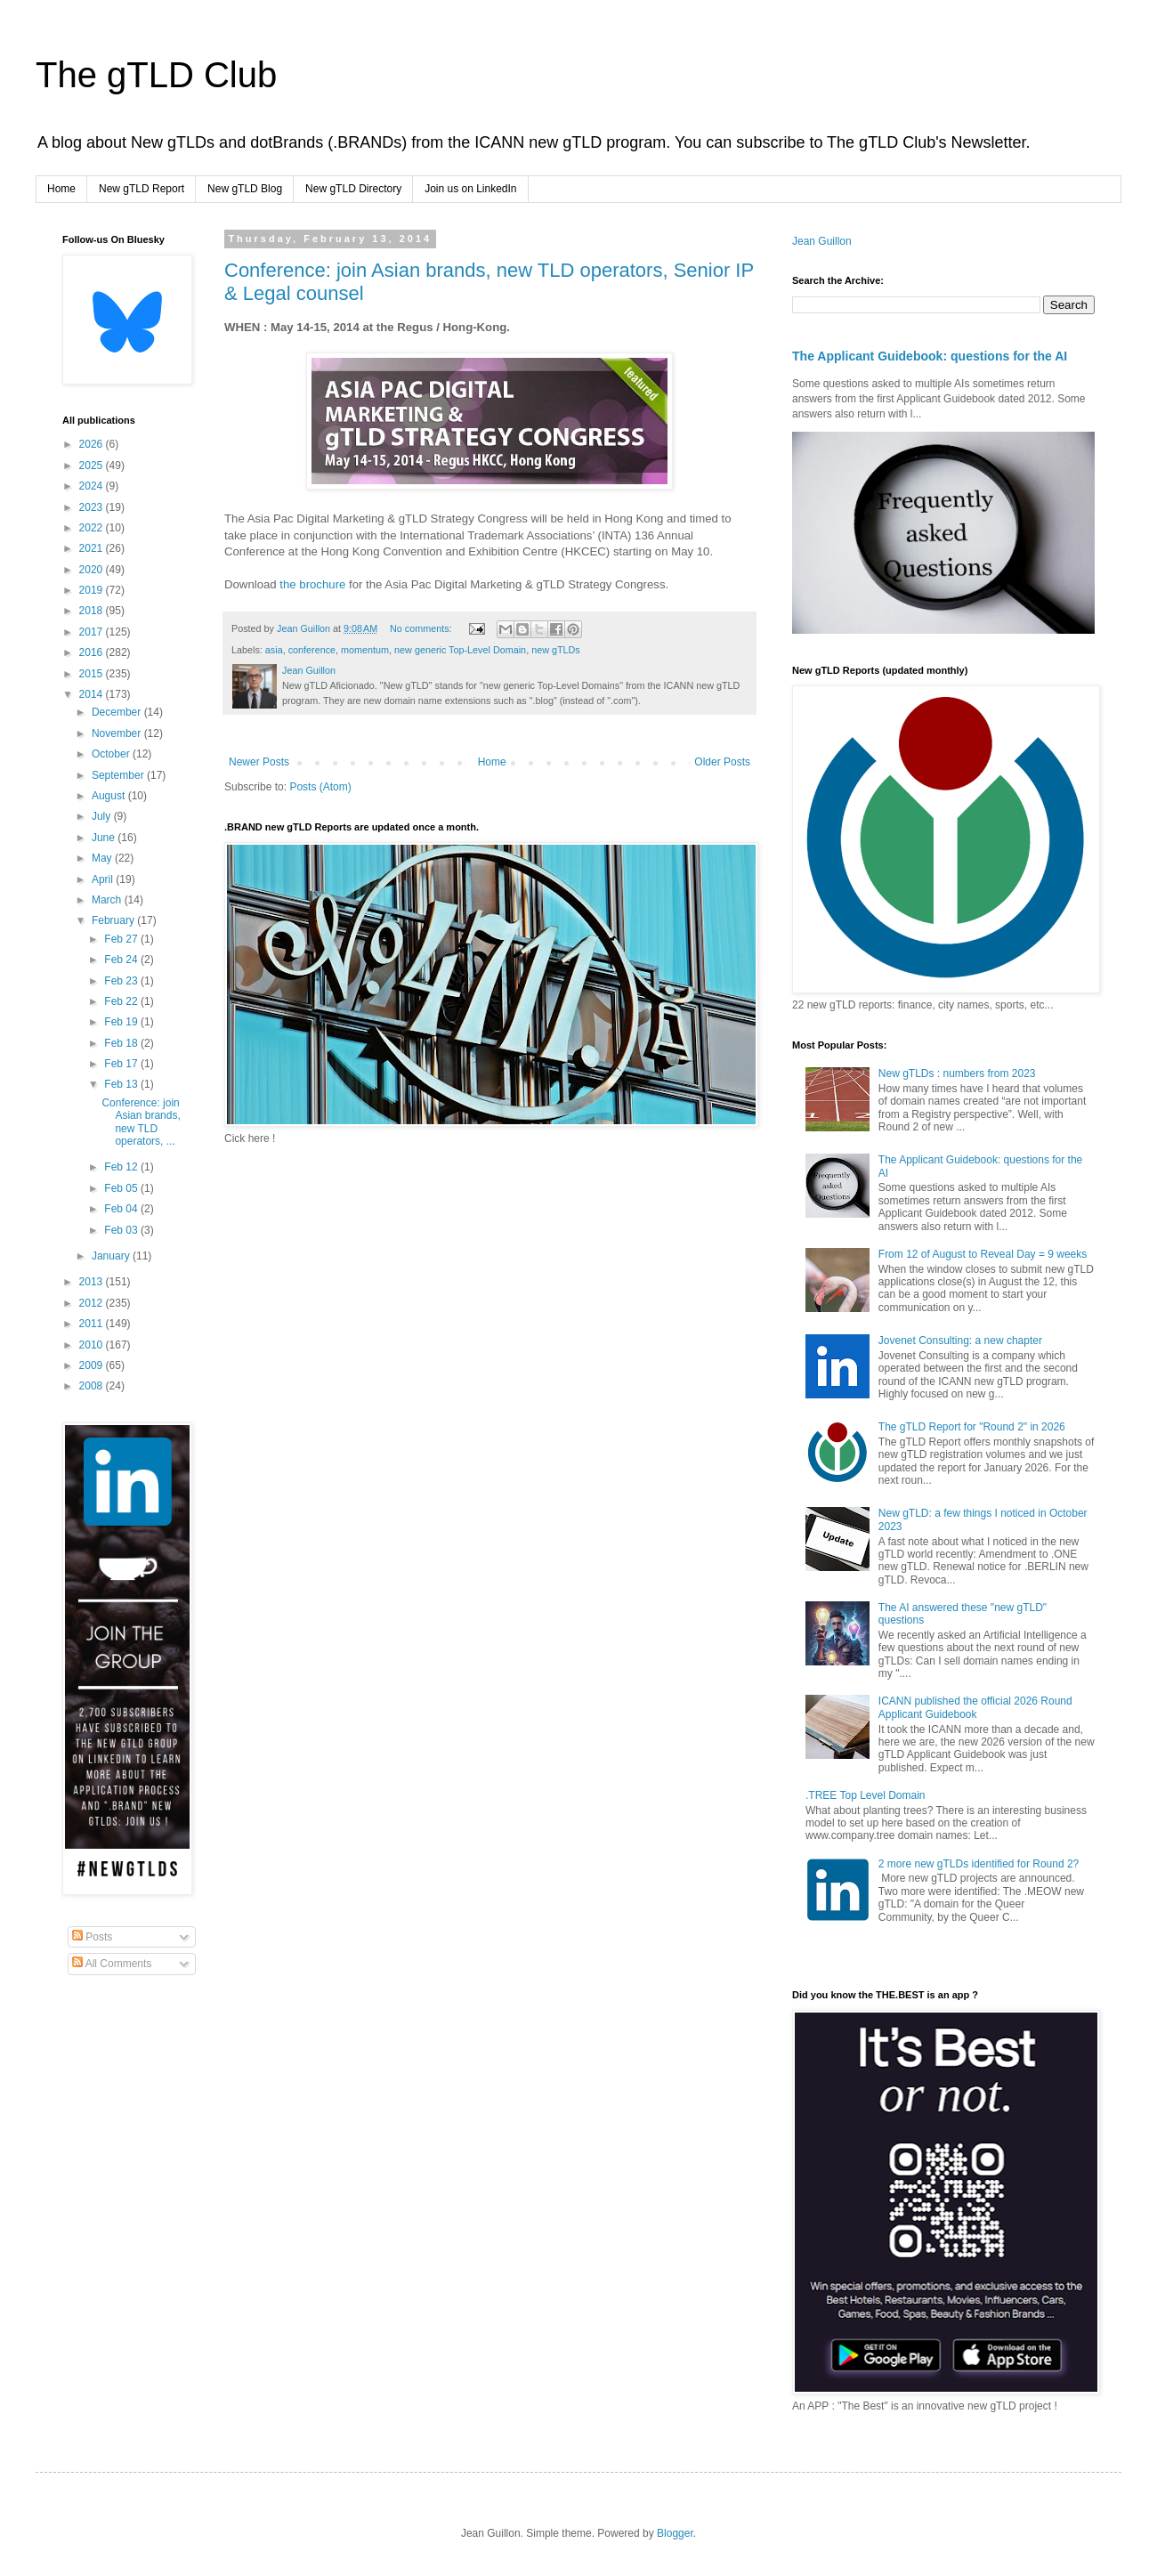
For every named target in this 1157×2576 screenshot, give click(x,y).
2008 (92, 1386)
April (104, 879)
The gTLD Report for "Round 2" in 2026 (971, 1427)
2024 (92, 486)
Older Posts (722, 762)
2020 (92, 569)
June (104, 837)
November (118, 733)
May (103, 858)
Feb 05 (122, 1188)
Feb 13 (122, 1084)
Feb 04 (122, 1209)
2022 (92, 528)
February (114, 920)
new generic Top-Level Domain (460, 649)
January (112, 1256)
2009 (92, 1365)
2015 (92, 674)
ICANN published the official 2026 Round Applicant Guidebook (975, 1707)
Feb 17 (122, 1063)
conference (312, 649)
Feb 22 (122, 1001)
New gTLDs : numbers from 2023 (957, 1073)
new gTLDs (555, 649)
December (118, 712)
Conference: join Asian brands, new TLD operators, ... (140, 1122)
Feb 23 (122, 981)
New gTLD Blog (244, 188)
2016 (92, 652)
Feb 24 (122, 959)
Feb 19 (122, 1022)
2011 (92, 1323)
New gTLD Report (141, 188)
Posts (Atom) (320, 787)
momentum (365, 649)
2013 (92, 1282)
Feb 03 (122, 1230)
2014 (92, 694)
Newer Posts (259, 762)
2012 (92, 1303)
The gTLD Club (156, 74)
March (108, 900)
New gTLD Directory (353, 188)
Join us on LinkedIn (470, 188)
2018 (92, 610)
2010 (92, 1345)
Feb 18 (122, 1043)
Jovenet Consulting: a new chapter (960, 1340)
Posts (92, 1937)
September (119, 775)
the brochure (312, 584)
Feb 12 (122, 1167)
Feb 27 (122, 939)
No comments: (422, 628)
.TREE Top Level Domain (865, 1795)
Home (61, 188)
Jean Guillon (822, 241)
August (110, 796)
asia (274, 649)
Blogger (675, 2533)
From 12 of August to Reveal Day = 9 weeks (982, 1254)
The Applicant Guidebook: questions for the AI (929, 356)
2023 (92, 507)
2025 (92, 465)
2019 (92, 590)
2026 (92, 444)
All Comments (111, 1963)
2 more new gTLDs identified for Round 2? (978, 1864)
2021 (92, 548)
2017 (92, 632)
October (112, 754)
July (103, 816)
